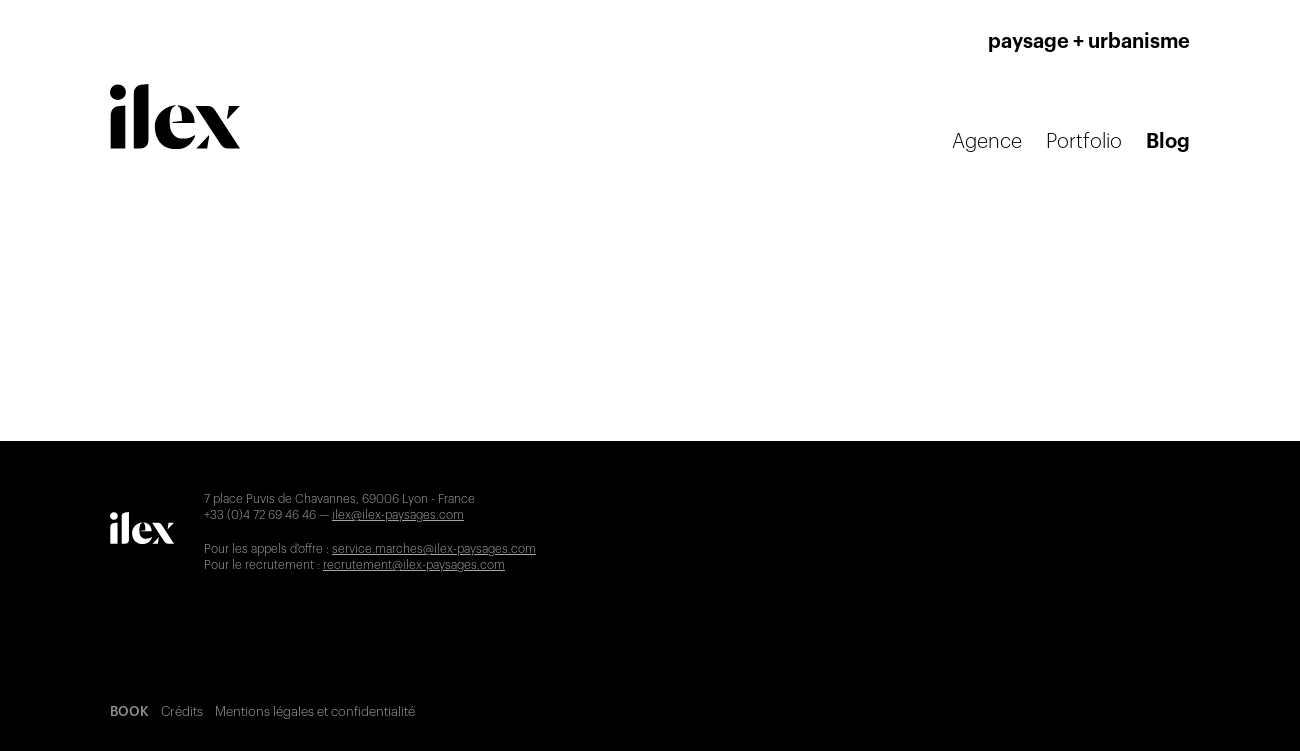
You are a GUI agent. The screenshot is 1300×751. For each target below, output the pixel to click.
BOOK (129, 711)
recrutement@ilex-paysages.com (414, 565)
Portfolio (1084, 142)
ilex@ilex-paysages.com (398, 515)
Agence (987, 142)
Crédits (182, 711)
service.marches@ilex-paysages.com (434, 549)
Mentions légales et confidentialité (315, 711)
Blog (1168, 142)
